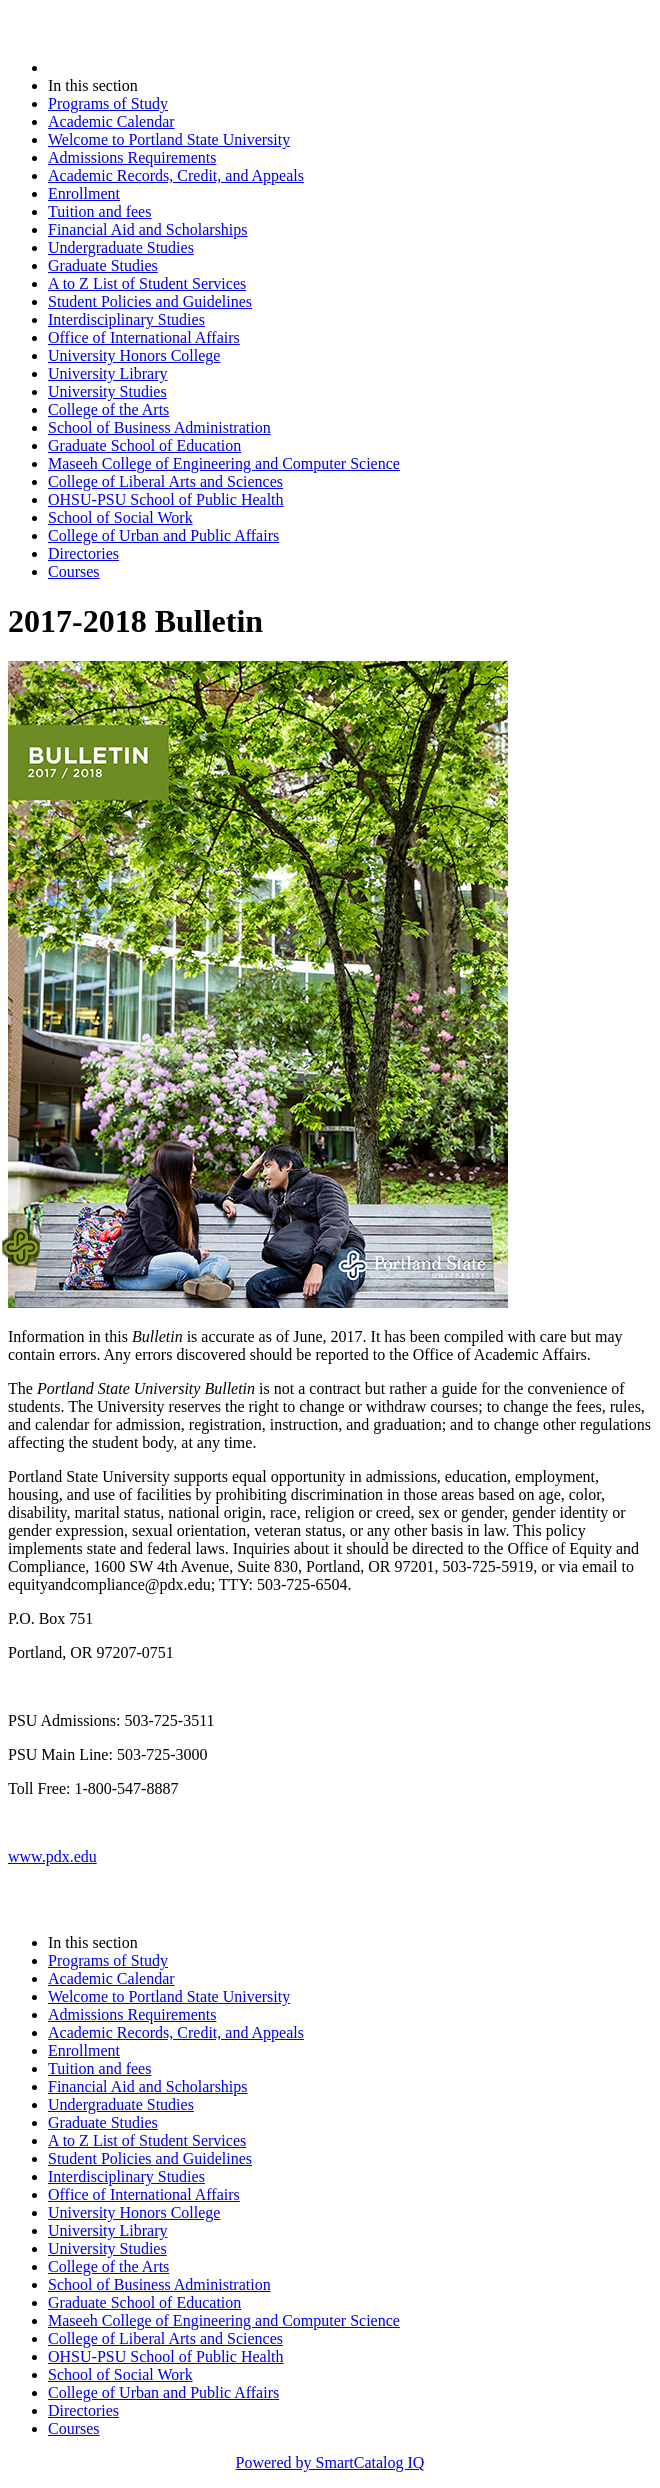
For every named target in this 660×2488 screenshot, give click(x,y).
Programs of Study (108, 103)
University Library (108, 373)
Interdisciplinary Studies (126, 319)
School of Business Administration (159, 427)
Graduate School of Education (144, 445)
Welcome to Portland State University (169, 139)
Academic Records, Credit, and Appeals (176, 175)
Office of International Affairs (144, 337)
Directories (83, 553)
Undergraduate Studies (121, 247)
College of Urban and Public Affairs (163, 535)
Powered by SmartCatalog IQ (330, 2462)
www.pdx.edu (52, 1856)
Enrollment (84, 193)
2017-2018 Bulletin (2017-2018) (152, 67)
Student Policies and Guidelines (150, 301)
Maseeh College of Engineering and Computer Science (224, 463)
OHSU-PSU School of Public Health (166, 499)
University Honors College (134, 355)
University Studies (107, 391)
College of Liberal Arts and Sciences (165, 481)
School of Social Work (120, 517)
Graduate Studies (103, 265)
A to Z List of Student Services (147, 283)
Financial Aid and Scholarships (148, 229)
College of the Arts (108, 409)
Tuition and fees (99, 211)
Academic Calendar (111, 121)
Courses (74, 571)
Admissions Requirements (132, 157)
